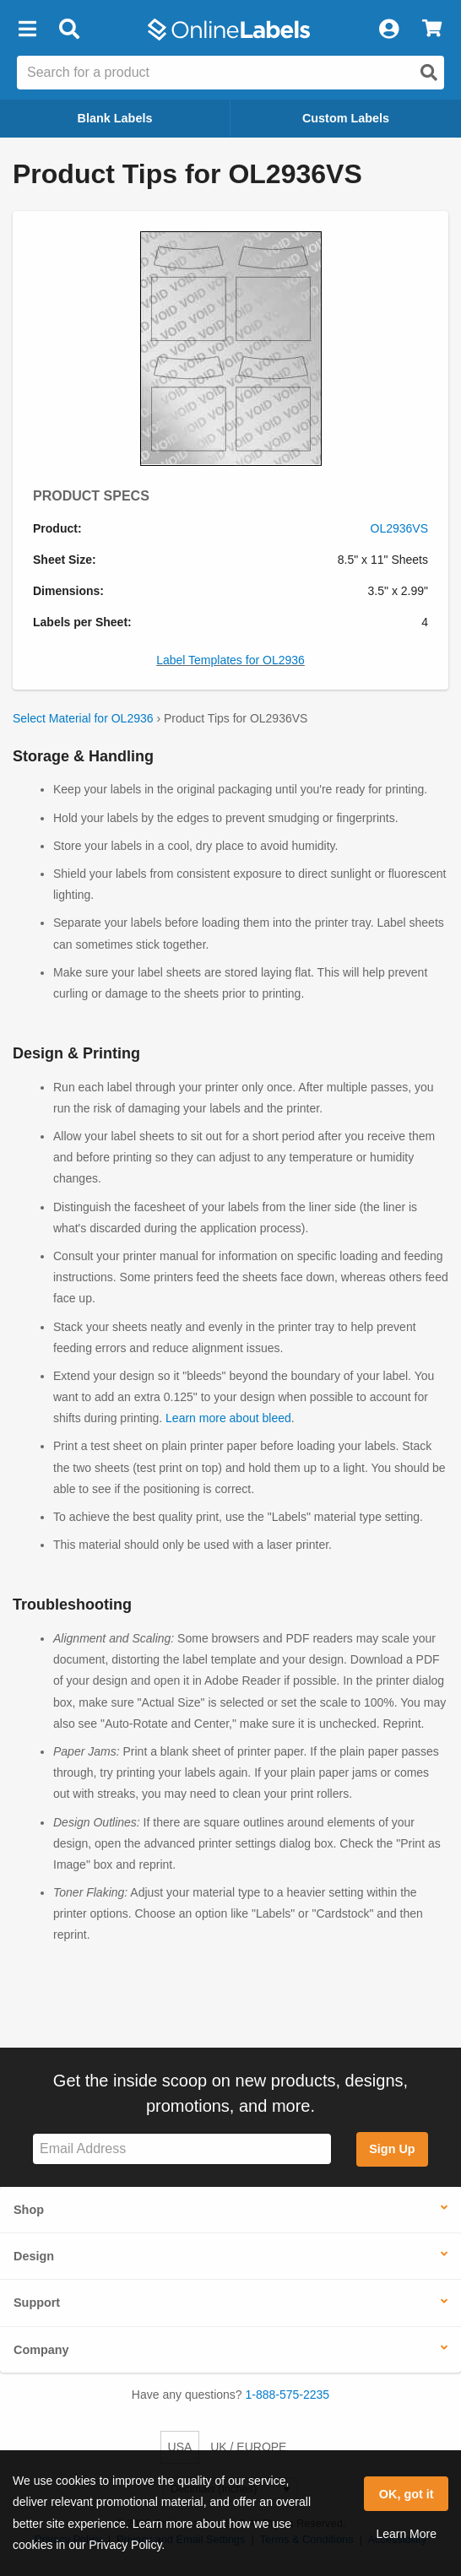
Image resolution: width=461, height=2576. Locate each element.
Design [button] (34, 2256)
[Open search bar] (68, 29)
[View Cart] (431, 29)
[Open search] (429, 72)
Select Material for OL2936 (83, 718)
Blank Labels (115, 118)
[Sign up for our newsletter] (182, 2149)
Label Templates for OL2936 (230, 660)
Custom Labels (345, 118)
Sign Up (392, 2149)
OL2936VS (400, 528)
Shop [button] (29, 2209)
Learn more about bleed (228, 1418)
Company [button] (41, 2350)
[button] (27, 29)
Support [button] (37, 2302)
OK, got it (406, 2494)
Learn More (406, 2534)
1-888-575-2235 (288, 2394)
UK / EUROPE (248, 2447)
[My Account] (388, 29)
